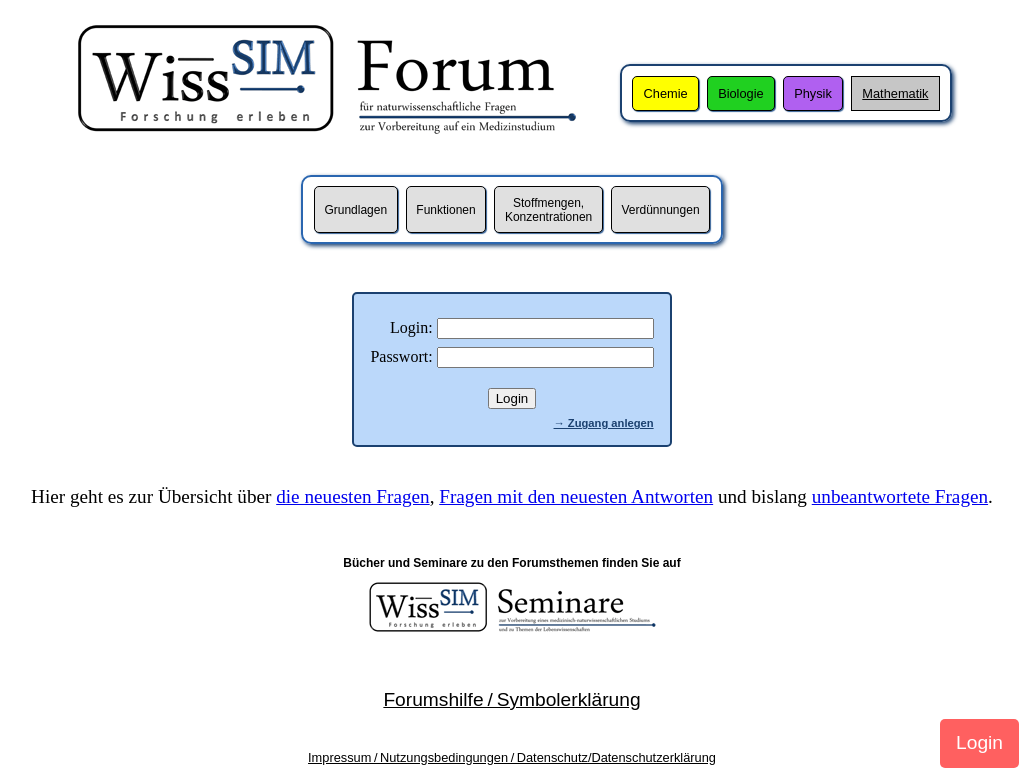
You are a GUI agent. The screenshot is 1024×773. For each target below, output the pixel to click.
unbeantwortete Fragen (900, 496)
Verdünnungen (660, 210)
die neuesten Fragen (352, 496)
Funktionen (445, 210)
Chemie (666, 93)
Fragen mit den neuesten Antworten (576, 496)
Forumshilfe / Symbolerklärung (511, 699)
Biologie (741, 93)
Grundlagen (355, 210)
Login (979, 742)
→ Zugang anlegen (604, 423)
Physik (813, 93)
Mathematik (895, 93)
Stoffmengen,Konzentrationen (548, 210)
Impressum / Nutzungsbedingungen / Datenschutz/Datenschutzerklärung (512, 757)
